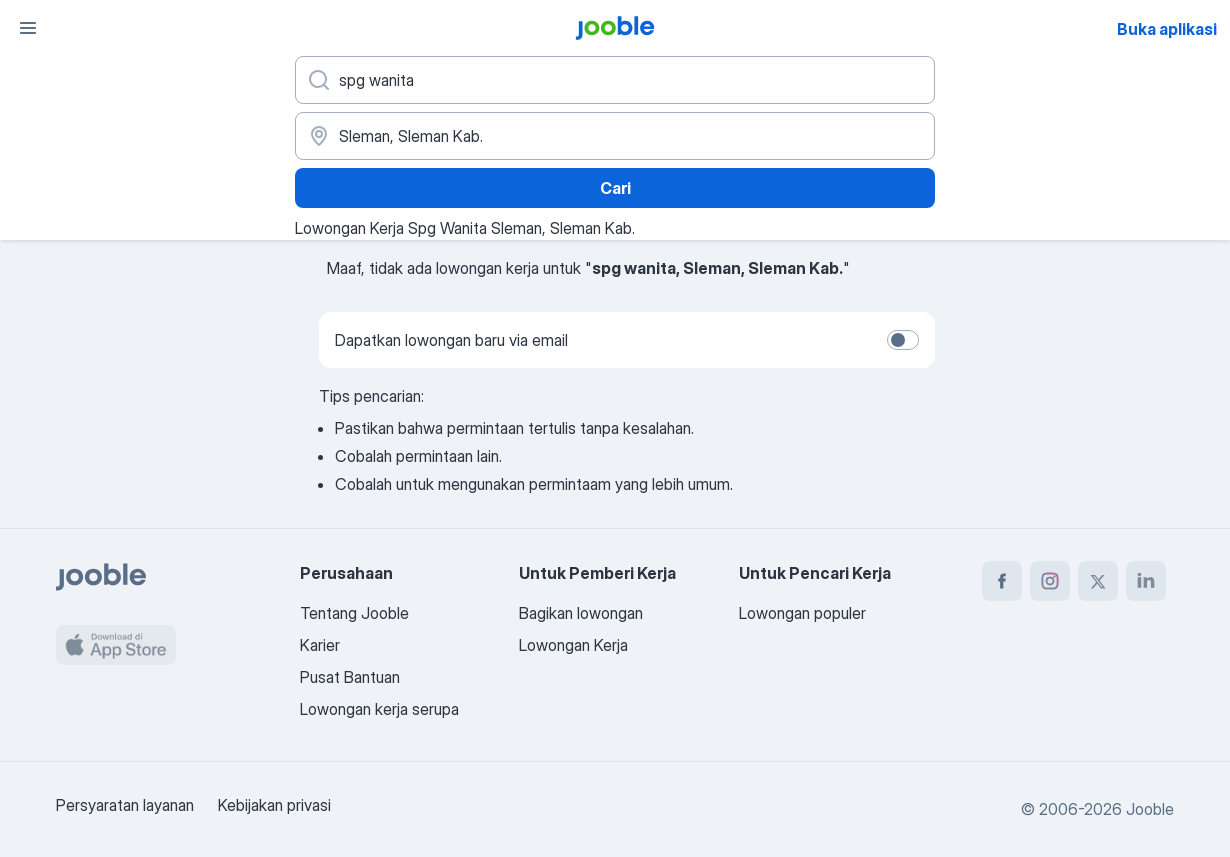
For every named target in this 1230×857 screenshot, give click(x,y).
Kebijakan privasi (274, 805)
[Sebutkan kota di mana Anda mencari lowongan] (615, 136)
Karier (320, 645)
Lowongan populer (802, 613)
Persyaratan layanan (125, 805)
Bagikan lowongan (581, 613)
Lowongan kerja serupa (379, 709)
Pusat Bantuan (350, 677)
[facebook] (1002, 581)
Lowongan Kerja (573, 645)
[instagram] (1050, 581)
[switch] (903, 340)
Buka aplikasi (1167, 29)
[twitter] (1098, 581)
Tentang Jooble (354, 613)
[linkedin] (1146, 581)
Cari (615, 188)
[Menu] (28, 28)
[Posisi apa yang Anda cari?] (615, 80)
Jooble (1150, 809)
